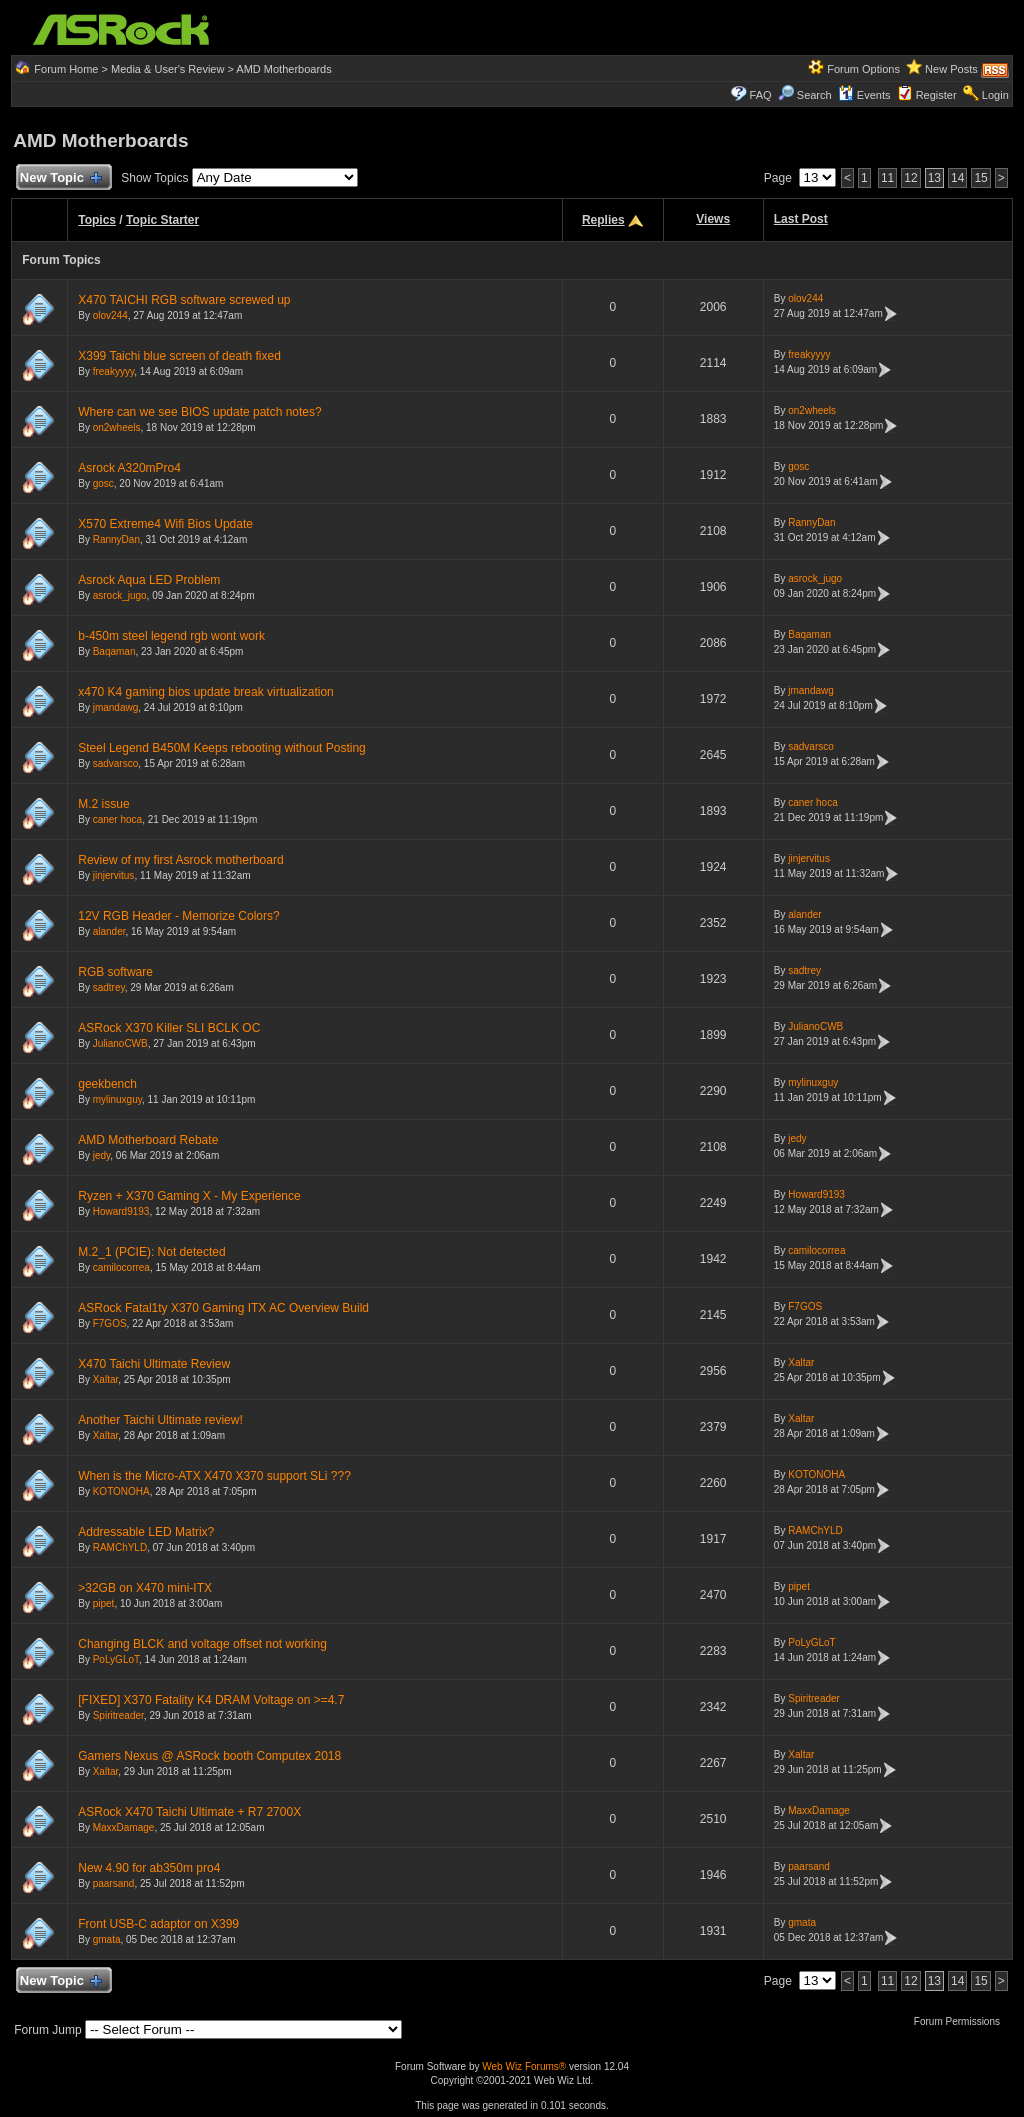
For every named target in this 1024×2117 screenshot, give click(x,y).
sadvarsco (116, 763)
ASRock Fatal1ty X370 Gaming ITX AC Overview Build (223, 1308)
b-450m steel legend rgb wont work (171, 636)
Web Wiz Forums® (524, 2066)
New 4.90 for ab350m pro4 (149, 1868)
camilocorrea (121, 1267)
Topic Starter (162, 220)
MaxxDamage (124, 1827)
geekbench (107, 1084)
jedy (102, 1155)
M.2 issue (103, 804)
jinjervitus (114, 875)
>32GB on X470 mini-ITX (145, 1588)
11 (887, 178)
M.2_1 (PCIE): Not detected (151, 1252)
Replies (603, 220)
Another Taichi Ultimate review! (160, 1420)
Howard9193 (121, 1211)
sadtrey (109, 987)
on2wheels (117, 427)
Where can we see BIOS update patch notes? (199, 412)
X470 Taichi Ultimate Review (154, 1364)
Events (864, 95)
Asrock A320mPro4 (129, 468)
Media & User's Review (167, 69)
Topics (97, 220)
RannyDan (116, 539)
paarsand (114, 1883)
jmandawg (116, 707)
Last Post (801, 219)
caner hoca (117, 819)
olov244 (110, 315)
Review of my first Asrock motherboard (180, 860)
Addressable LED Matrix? (146, 1532)
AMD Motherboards (283, 69)
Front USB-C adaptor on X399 (158, 1924)
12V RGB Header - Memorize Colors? (178, 916)
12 (910, 178)
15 (980, 178)
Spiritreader (118, 1715)
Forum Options (863, 69)
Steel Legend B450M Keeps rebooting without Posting (222, 748)
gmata (107, 1939)
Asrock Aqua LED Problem (149, 580)
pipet (104, 1603)
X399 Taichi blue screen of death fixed (179, 356)
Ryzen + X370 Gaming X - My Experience (189, 1196)
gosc (103, 483)
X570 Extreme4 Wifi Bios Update (165, 524)
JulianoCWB (120, 1043)
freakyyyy (114, 371)
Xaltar (106, 1379)
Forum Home (66, 69)
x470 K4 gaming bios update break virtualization (206, 692)
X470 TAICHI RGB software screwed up (184, 300)
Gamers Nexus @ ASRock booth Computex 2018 (209, 1756)
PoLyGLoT (116, 1659)
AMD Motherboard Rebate (148, 1140)
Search (814, 95)
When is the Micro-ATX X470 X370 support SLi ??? (214, 1476)
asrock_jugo (120, 595)
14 (957, 178)
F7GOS (110, 1323)
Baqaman (114, 651)
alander (109, 931)
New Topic (59, 178)
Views (713, 219)
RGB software (115, 972)
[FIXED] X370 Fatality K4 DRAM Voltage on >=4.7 (211, 1700)
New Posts (951, 69)
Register (936, 95)
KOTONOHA (121, 1491)
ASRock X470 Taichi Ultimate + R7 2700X (189, 1812)
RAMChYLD (120, 1547)
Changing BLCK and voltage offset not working (202, 1644)
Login (995, 95)
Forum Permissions (962, 2021)
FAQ (761, 95)
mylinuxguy (117, 1099)
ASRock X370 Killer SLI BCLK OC (169, 1028)
